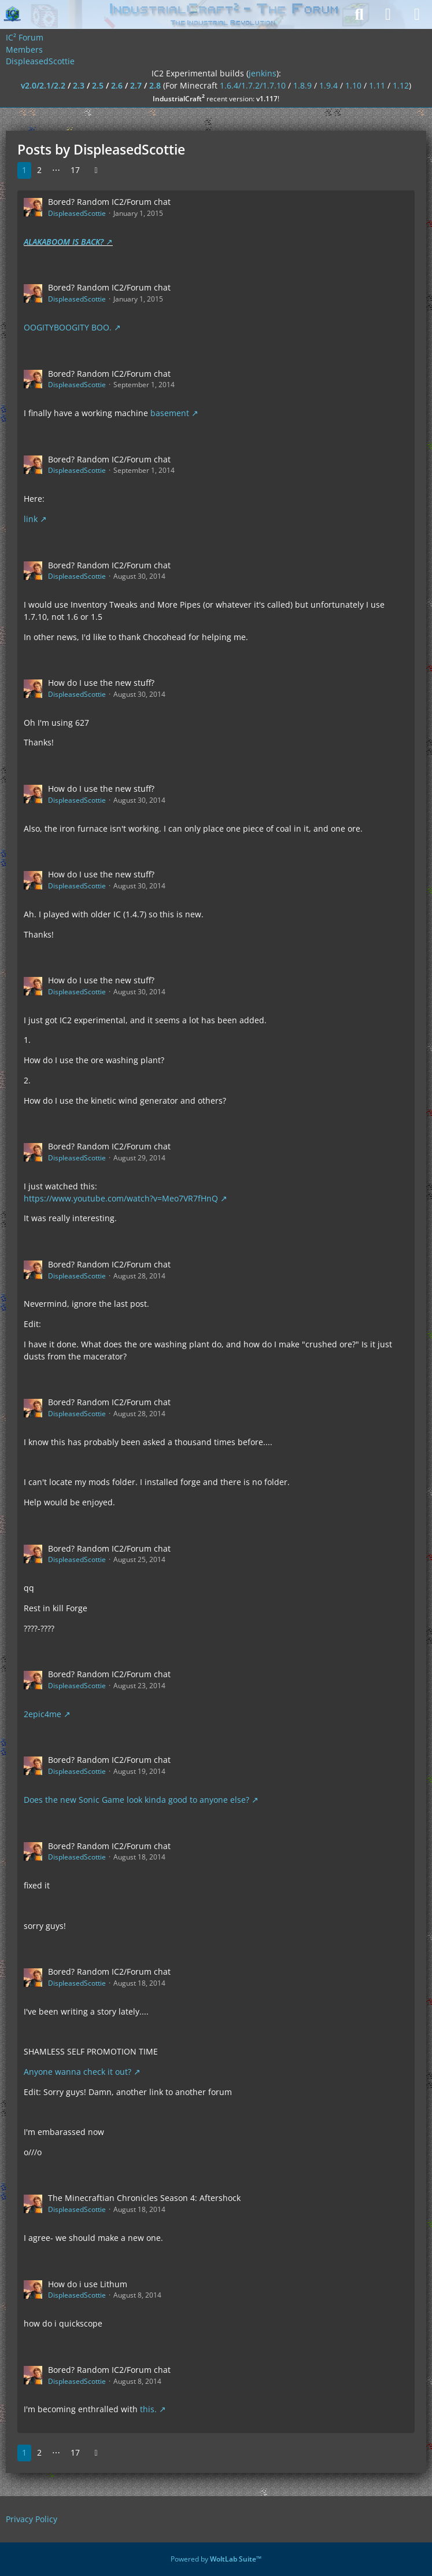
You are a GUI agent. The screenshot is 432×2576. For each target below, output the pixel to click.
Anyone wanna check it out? (77, 2071)
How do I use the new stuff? (101, 682)
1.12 (401, 85)
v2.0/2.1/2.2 (43, 85)
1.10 (353, 85)
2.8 (155, 85)
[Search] (359, 14)
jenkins (262, 73)
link (31, 518)
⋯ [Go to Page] (56, 169)
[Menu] (417, 14)
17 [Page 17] (75, 169)
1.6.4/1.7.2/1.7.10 (253, 85)
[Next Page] (96, 170)
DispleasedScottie (77, 213)
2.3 (78, 85)
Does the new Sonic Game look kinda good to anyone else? (136, 1799)
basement (169, 412)
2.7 (136, 85)
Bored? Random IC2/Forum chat (109, 201)
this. (148, 2409)
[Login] (388, 14)
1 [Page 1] (24, 169)
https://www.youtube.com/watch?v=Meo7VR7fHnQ (121, 1198)
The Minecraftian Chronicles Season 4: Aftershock (144, 2197)
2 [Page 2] (39, 169)
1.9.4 (328, 85)
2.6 (117, 85)
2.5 (98, 85)
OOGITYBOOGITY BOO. (68, 327)
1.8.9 (302, 85)
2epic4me (42, 1713)
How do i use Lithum (87, 2284)
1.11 (377, 85)
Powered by (216, 2559)
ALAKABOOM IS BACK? (64, 241)
